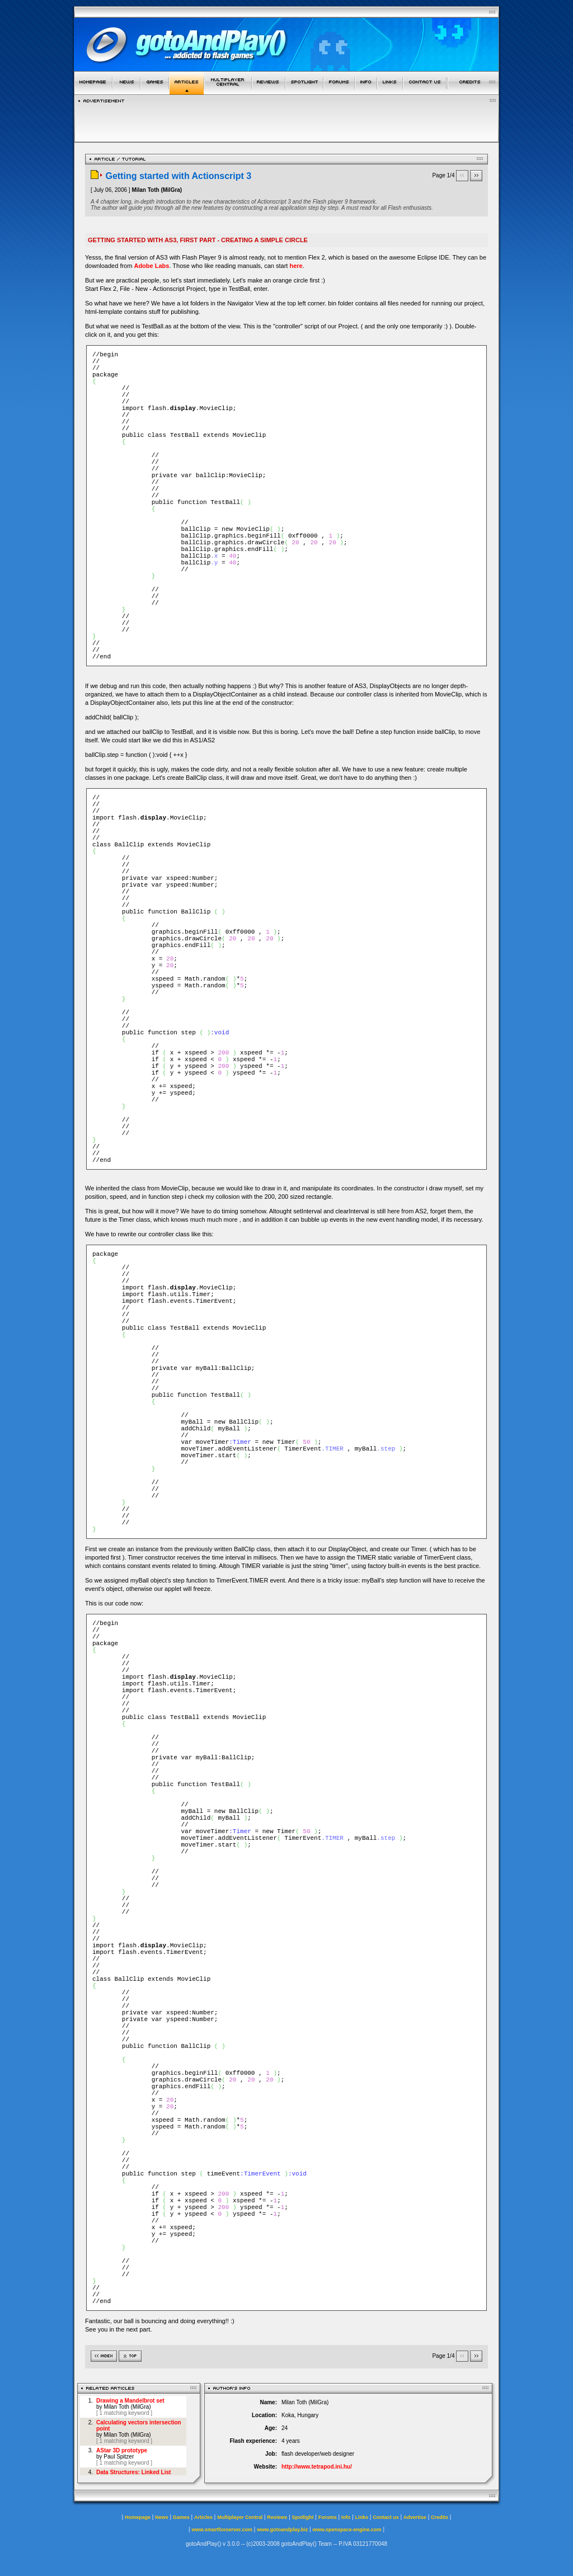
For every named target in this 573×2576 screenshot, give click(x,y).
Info (346, 2517)
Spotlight (303, 2517)
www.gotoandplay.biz (282, 2529)
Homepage (138, 2517)
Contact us (386, 2517)
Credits (439, 2517)
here (295, 265)
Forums (327, 2517)
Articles (203, 2517)
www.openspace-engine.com (346, 2529)
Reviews (277, 2517)
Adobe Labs (151, 265)
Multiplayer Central (239, 2517)
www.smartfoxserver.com (221, 2529)
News (161, 2517)
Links (362, 2517)
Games (181, 2517)
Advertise (414, 2517)
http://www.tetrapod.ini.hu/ (316, 2467)
